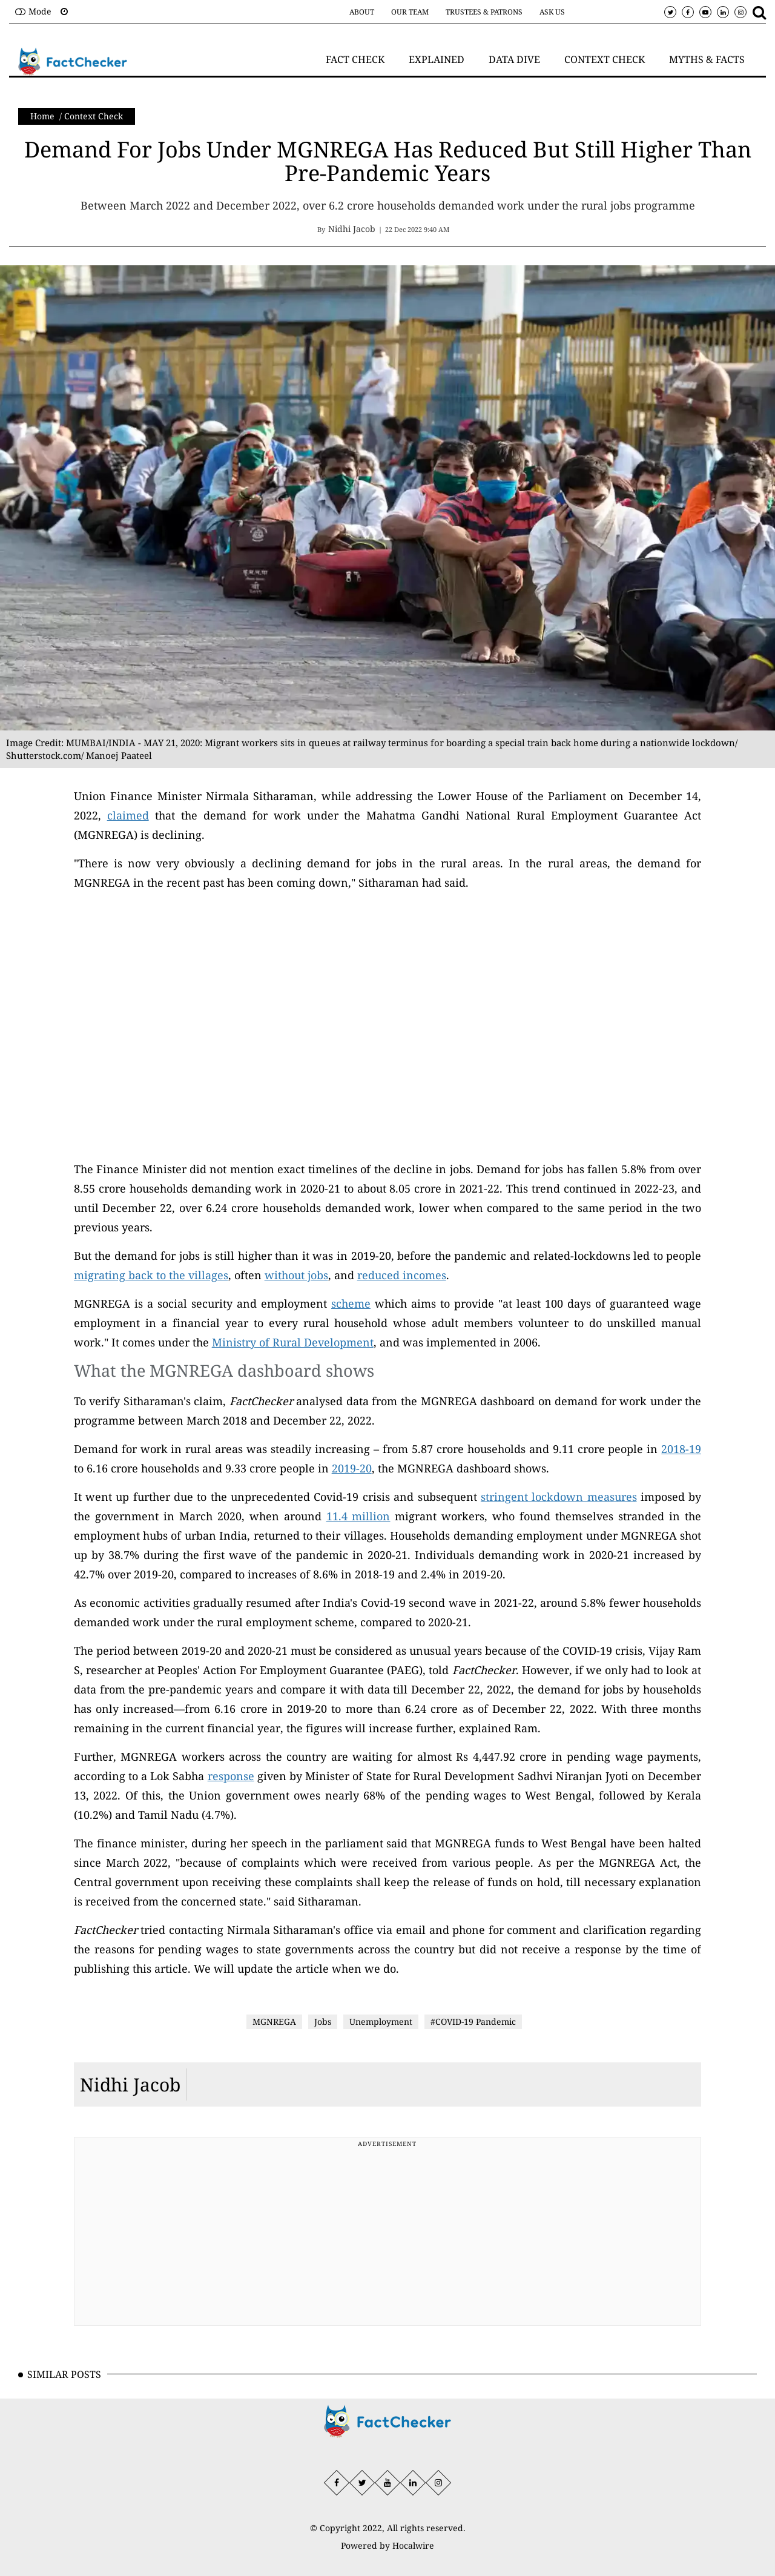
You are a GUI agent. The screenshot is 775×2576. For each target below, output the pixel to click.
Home (42, 116)
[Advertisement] (387, 2235)
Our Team (410, 12)
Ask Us (552, 12)
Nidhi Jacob (130, 2084)
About (361, 12)
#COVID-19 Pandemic (473, 2021)
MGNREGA (274, 2021)
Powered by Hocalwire (387, 2545)
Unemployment (380, 2021)
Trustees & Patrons (484, 12)
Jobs (322, 2021)
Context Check (93, 116)
